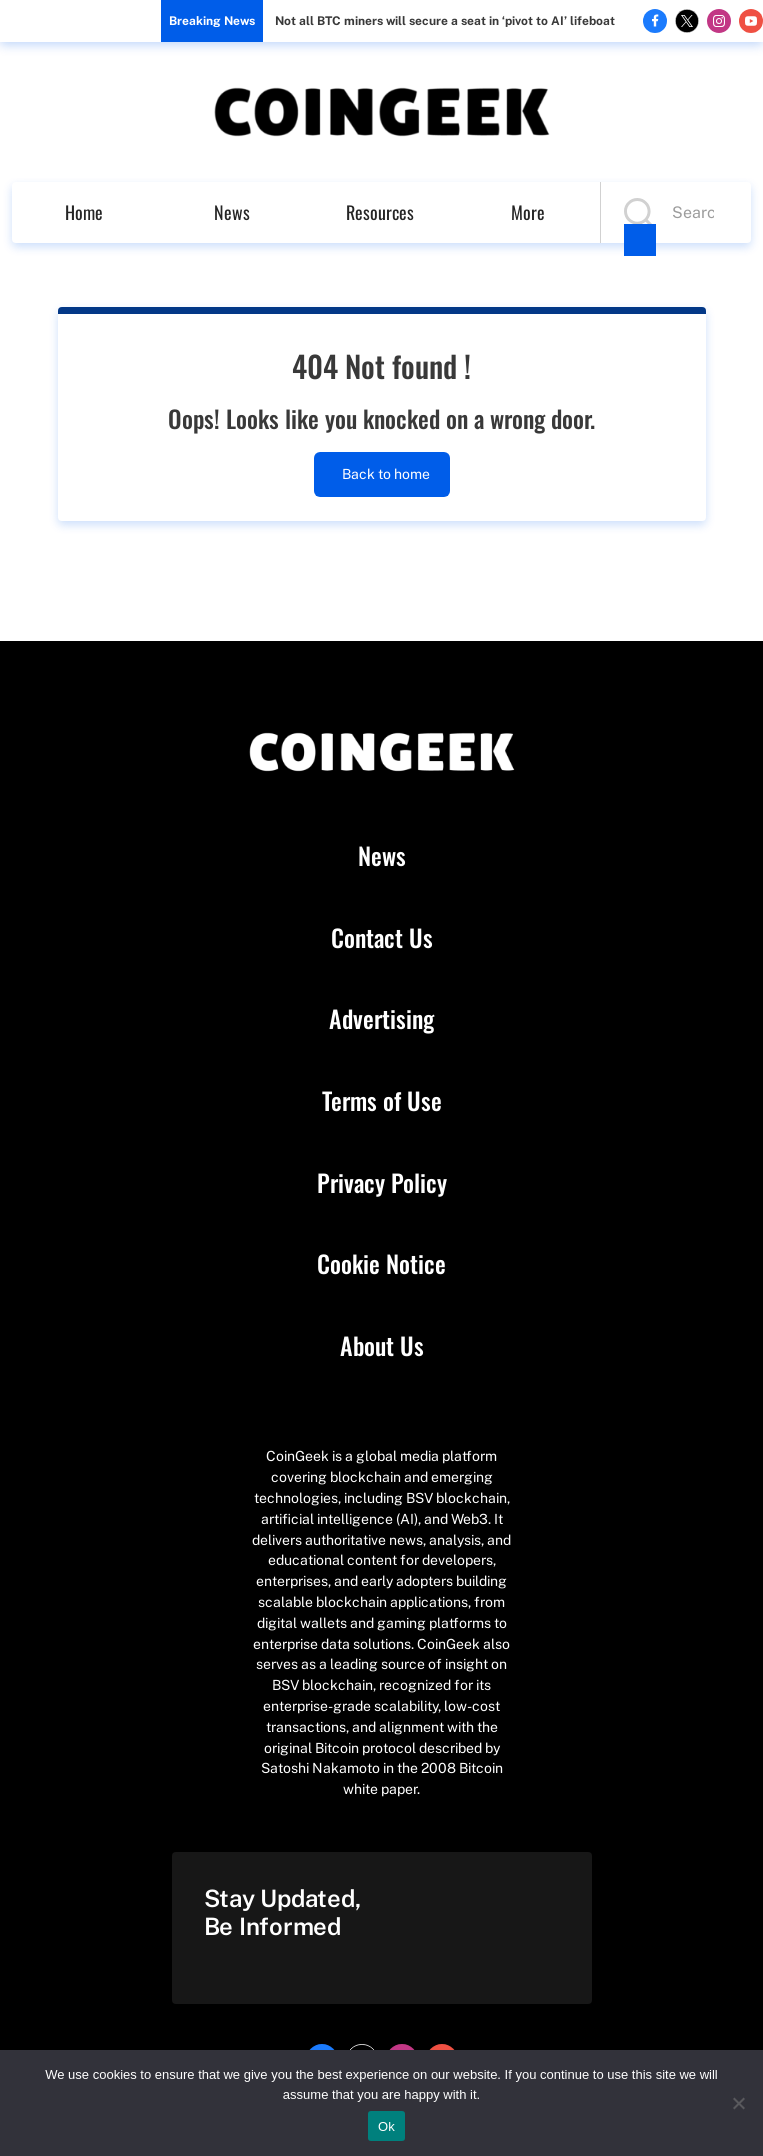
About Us (382, 1346)
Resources (380, 212)
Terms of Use (382, 1101)
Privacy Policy (382, 1183)
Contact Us (382, 938)
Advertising (381, 1019)
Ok (386, 2126)
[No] (738, 2103)
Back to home (382, 474)
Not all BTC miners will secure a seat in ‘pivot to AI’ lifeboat (445, 21)
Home (84, 212)
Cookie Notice (381, 1264)
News (232, 212)
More (528, 212)
